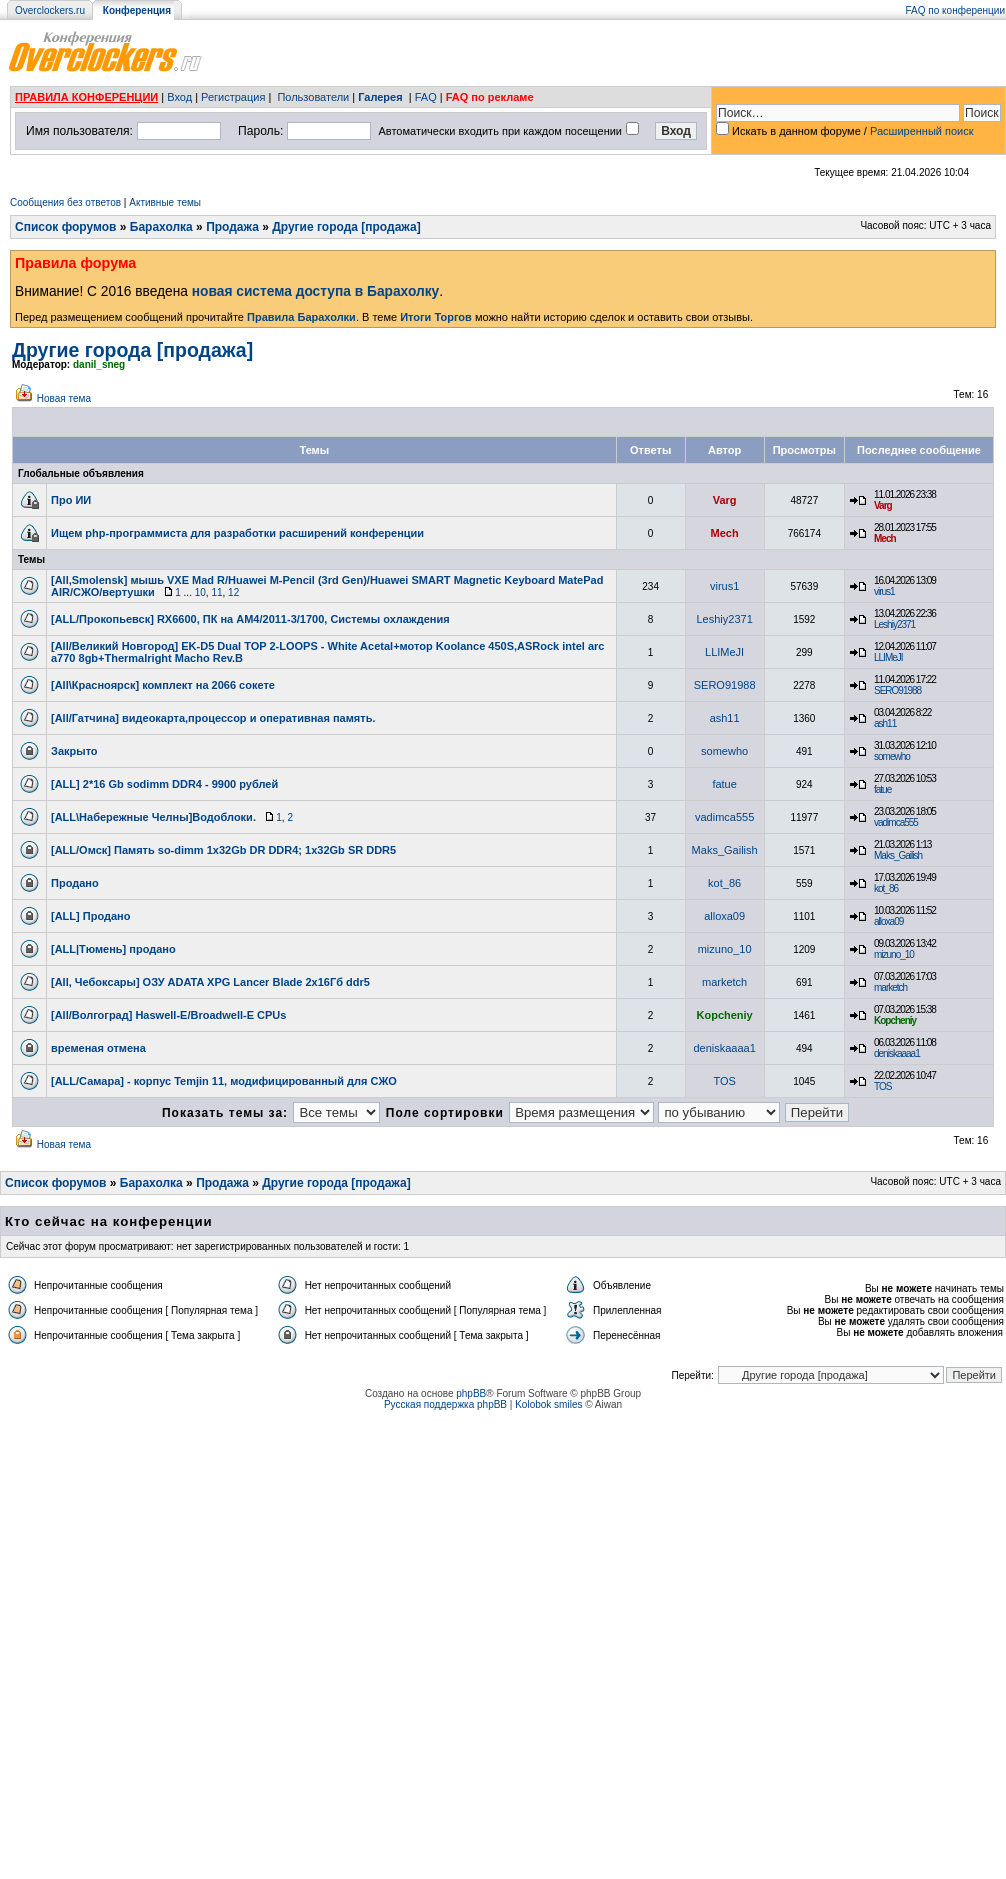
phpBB (471, 1393)
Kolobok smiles (548, 1404)
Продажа (232, 227)
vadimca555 (724, 817)
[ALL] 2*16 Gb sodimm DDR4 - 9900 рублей (164, 784)
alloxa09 (724, 916)
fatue (724, 784)
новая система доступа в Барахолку (315, 291)
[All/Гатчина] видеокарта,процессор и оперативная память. (213, 718)
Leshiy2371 (724, 619)
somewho (724, 751)
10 (200, 592)
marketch (724, 982)
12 (233, 592)
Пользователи (313, 97)
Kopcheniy (725, 1015)
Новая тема (64, 398)
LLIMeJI (724, 652)
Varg (725, 500)
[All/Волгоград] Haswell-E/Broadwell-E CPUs (168, 1015)
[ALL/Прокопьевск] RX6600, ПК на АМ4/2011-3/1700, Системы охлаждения (250, 619)
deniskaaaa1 (724, 1048)
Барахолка (161, 227)
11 (216, 592)
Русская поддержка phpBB (445, 1404)
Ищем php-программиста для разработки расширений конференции (237, 533)
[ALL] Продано (90, 916)
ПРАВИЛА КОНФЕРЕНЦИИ (86, 97)
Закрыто (74, 751)
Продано (75, 883)
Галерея (380, 97)
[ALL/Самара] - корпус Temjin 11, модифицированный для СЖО (224, 1081)
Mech (725, 533)
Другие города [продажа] (346, 227)
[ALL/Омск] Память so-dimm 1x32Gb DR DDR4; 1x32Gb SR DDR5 (223, 850)
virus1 (724, 586)
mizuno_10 (725, 949)
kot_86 (724, 883)
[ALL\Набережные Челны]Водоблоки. (153, 817)
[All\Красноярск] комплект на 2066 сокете (163, 685)
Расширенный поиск (922, 131)
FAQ (426, 97)
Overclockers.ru (50, 10)
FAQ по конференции (955, 10)
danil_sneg (99, 364)
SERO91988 (725, 685)
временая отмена (98, 1048)
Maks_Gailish (725, 850)
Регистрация (233, 97)
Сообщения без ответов (65, 202)
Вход (179, 97)
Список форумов (65, 227)
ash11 (725, 718)
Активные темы (165, 202)
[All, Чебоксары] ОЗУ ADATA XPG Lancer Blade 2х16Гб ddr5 (210, 982)
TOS (724, 1081)
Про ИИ (71, 500)
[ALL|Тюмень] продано (113, 949)
